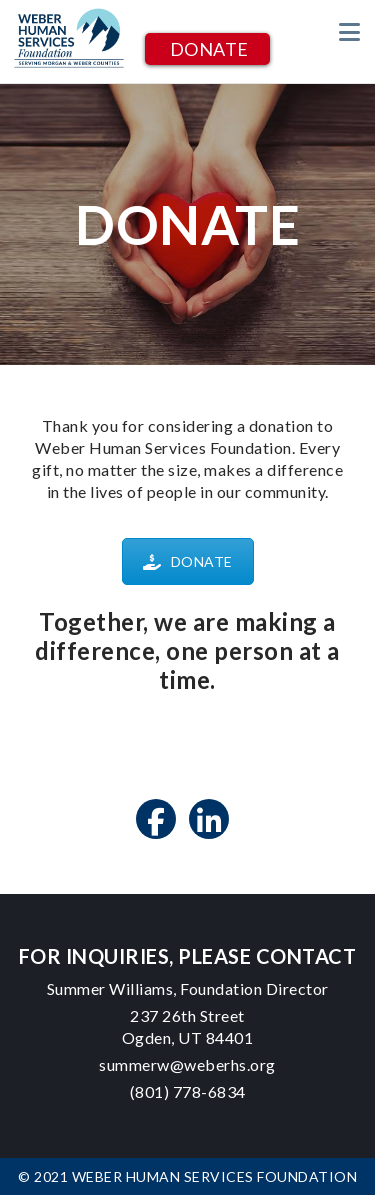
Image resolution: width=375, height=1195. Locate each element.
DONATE (209, 49)
